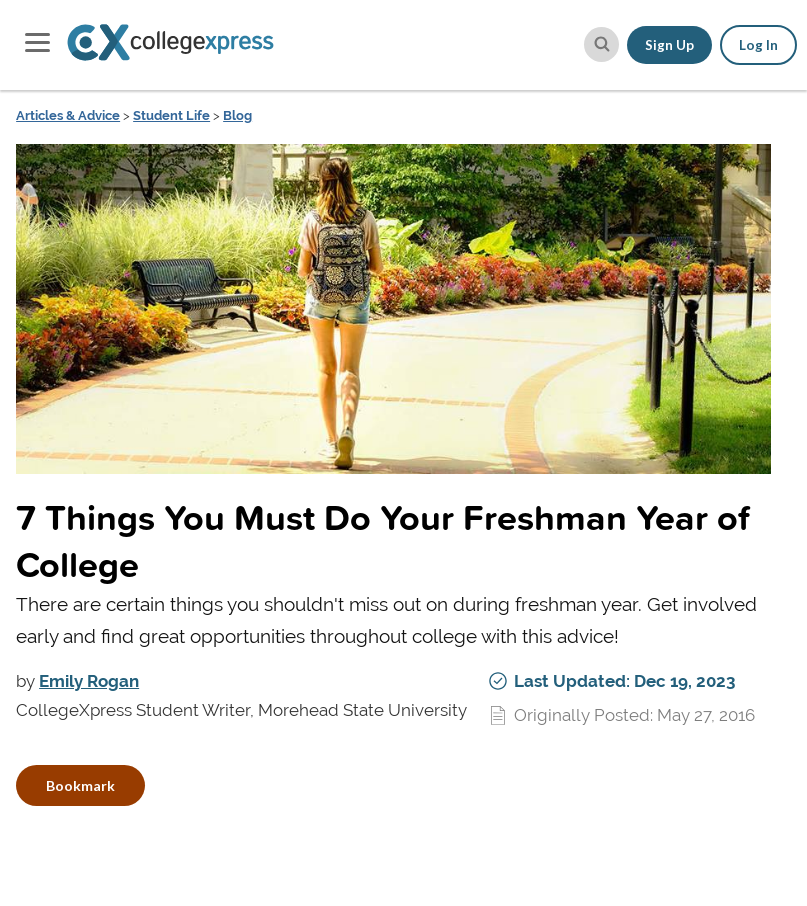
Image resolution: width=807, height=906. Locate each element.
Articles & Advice (68, 115)
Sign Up (669, 45)
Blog (237, 115)
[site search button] (601, 44)
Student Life (171, 115)
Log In (758, 45)
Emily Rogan (89, 681)
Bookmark (80, 785)
